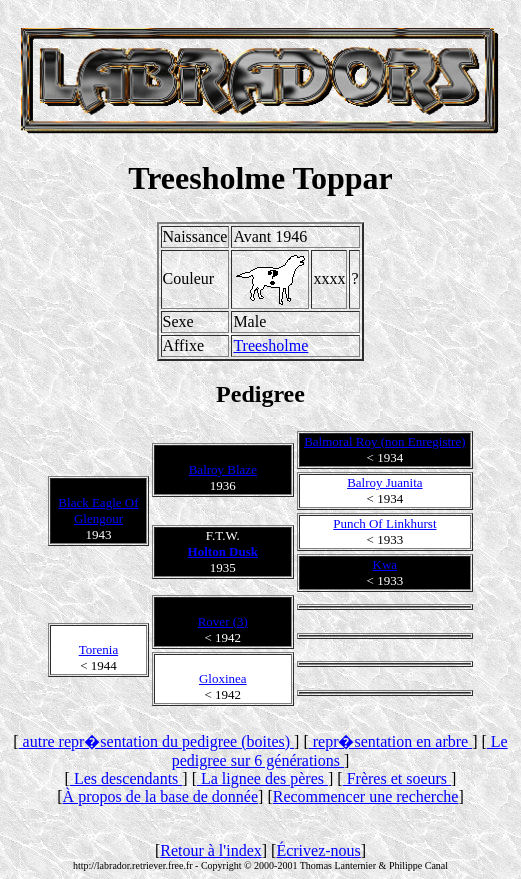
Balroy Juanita (384, 482)
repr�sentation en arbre (390, 741)
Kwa (385, 564)
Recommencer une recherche (366, 796)
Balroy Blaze (223, 469)
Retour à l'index (211, 850)
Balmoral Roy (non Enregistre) (384, 441)
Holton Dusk (223, 551)
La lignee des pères (262, 778)
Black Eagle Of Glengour (98, 510)
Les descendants (126, 778)
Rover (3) (223, 621)
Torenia (99, 649)
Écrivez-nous (318, 850)
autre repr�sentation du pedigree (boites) (156, 741)
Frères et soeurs (397, 778)
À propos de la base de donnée (161, 796)
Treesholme (270, 345)
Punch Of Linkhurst (384, 523)
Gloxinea (223, 678)
